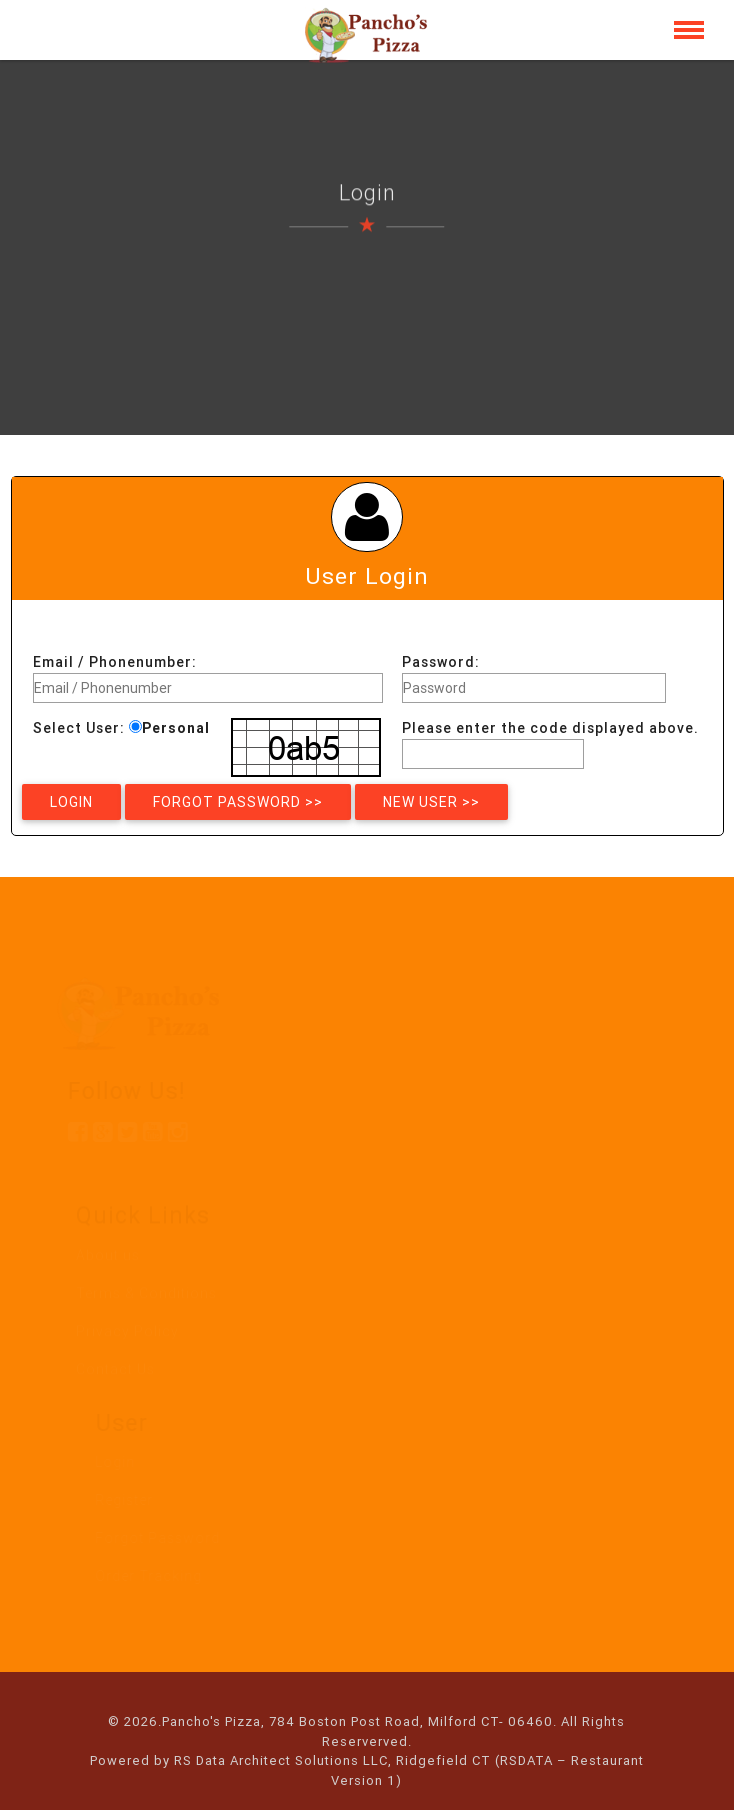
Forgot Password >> (238, 802)
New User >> (431, 802)
